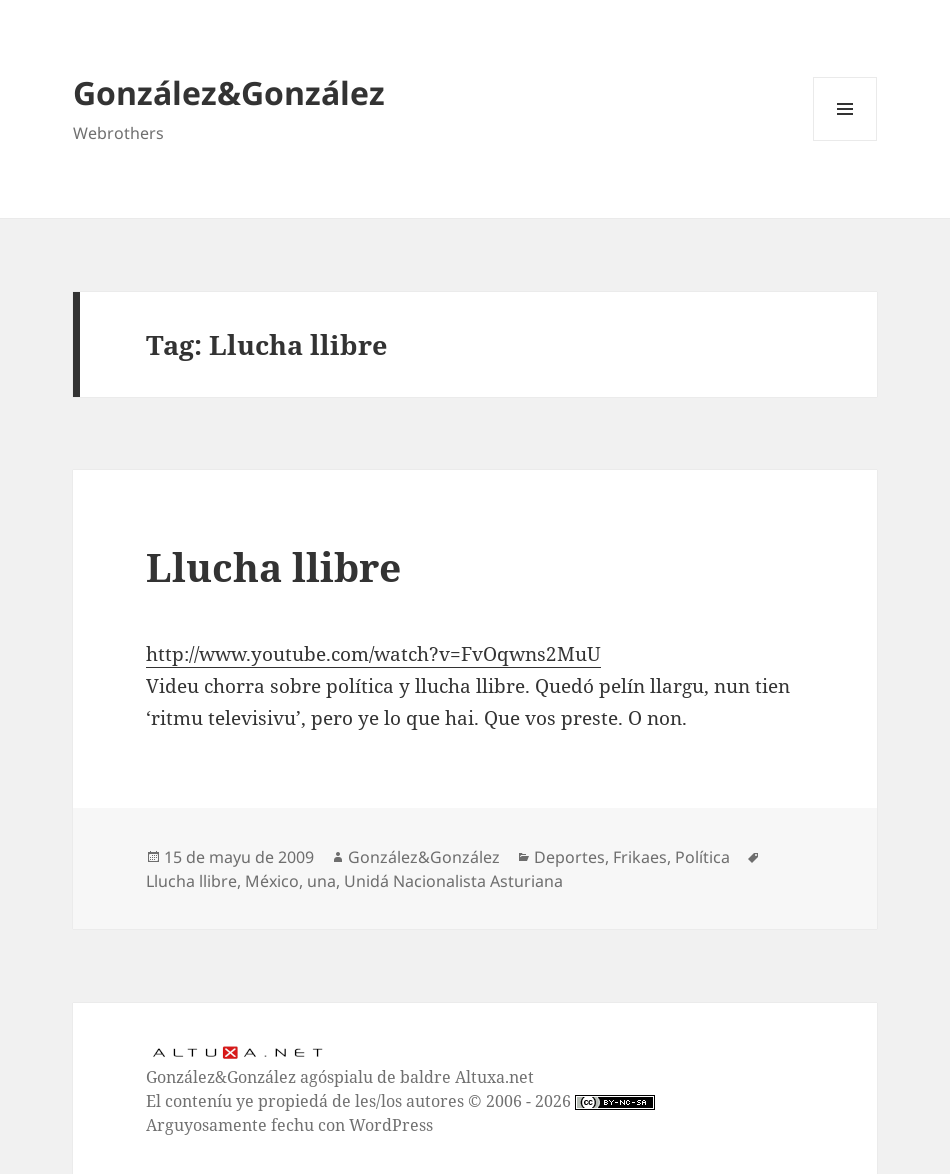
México (272, 881)
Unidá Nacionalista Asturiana (453, 881)
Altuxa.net (494, 1077)
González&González (229, 92)
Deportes (569, 857)
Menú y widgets (845, 140)
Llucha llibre (273, 566)
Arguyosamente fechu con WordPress (289, 1125)
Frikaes (640, 857)
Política (702, 857)
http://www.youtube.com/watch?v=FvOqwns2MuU (373, 654)
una (321, 881)
